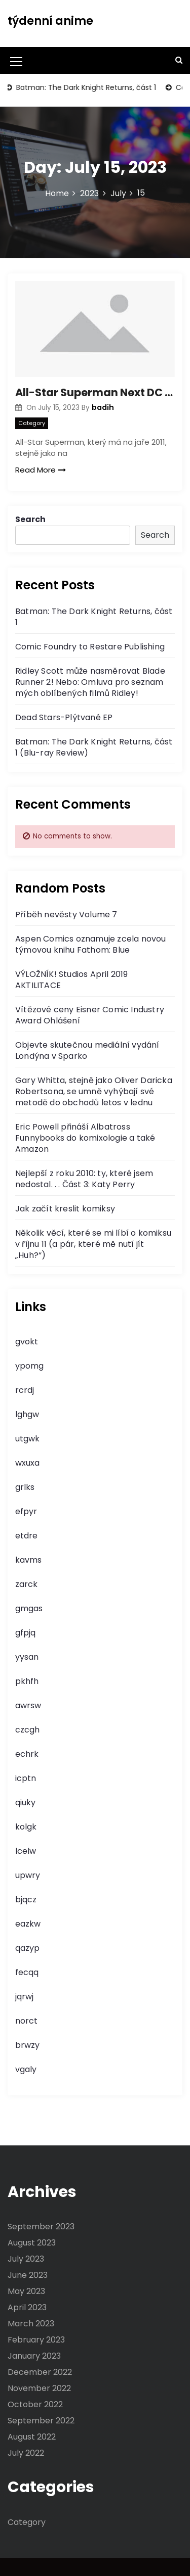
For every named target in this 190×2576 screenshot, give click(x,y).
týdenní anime (50, 21)
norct (26, 2021)
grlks (24, 1487)
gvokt (26, 1341)
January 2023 (34, 2356)
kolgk (25, 1827)
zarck (26, 1584)
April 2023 (27, 2307)
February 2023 (36, 2340)
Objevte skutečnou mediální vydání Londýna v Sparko (87, 1050)
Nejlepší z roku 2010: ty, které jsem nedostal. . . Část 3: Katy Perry (84, 1178)
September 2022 (41, 2420)
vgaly (25, 2069)
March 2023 (31, 2323)
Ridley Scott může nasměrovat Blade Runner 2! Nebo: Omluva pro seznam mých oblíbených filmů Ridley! (90, 682)
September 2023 (41, 2226)
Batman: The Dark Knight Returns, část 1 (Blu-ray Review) (93, 747)
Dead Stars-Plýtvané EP (63, 717)
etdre (26, 1535)
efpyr (26, 1511)
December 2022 (40, 2372)
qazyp (27, 1948)
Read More (40, 469)
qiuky (25, 1802)
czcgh (27, 1730)
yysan (27, 1657)
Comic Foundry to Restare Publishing (90, 646)
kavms (28, 1560)
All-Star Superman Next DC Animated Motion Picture (95, 392)
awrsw (28, 1705)
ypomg (29, 1366)
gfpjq (25, 1632)
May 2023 (26, 2291)
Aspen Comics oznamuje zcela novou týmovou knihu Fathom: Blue (90, 944)
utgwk (27, 1438)
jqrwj (24, 1996)
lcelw (25, 1851)
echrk (27, 1754)
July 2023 (26, 2259)
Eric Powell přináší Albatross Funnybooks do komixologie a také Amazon (85, 1138)
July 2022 (26, 2453)
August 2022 (32, 2437)
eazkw (28, 1924)
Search (30, 519)
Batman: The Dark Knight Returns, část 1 (87, 87)
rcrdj (24, 1390)
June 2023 (28, 2275)
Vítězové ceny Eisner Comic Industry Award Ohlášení (89, 1015)
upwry (27, 1875)
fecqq (27, 1972)
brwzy (27, 2045)
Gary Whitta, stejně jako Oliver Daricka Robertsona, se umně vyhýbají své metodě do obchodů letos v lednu (93, 1091)
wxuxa (27, 1463)
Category (31, 423)
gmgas (29, 1608)
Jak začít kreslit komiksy (65, 1208)
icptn (25, 1778)
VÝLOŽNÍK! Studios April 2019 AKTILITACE (71, 979)
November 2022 (39, 2388)
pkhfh (27, 1681)
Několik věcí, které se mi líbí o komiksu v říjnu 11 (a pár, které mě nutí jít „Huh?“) (93, 1244)
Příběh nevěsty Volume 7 (66, 914)
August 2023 (32, 2243)
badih (103, 407)
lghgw (27, 1414)
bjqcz (25, 1899)
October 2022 (35, 2404)
